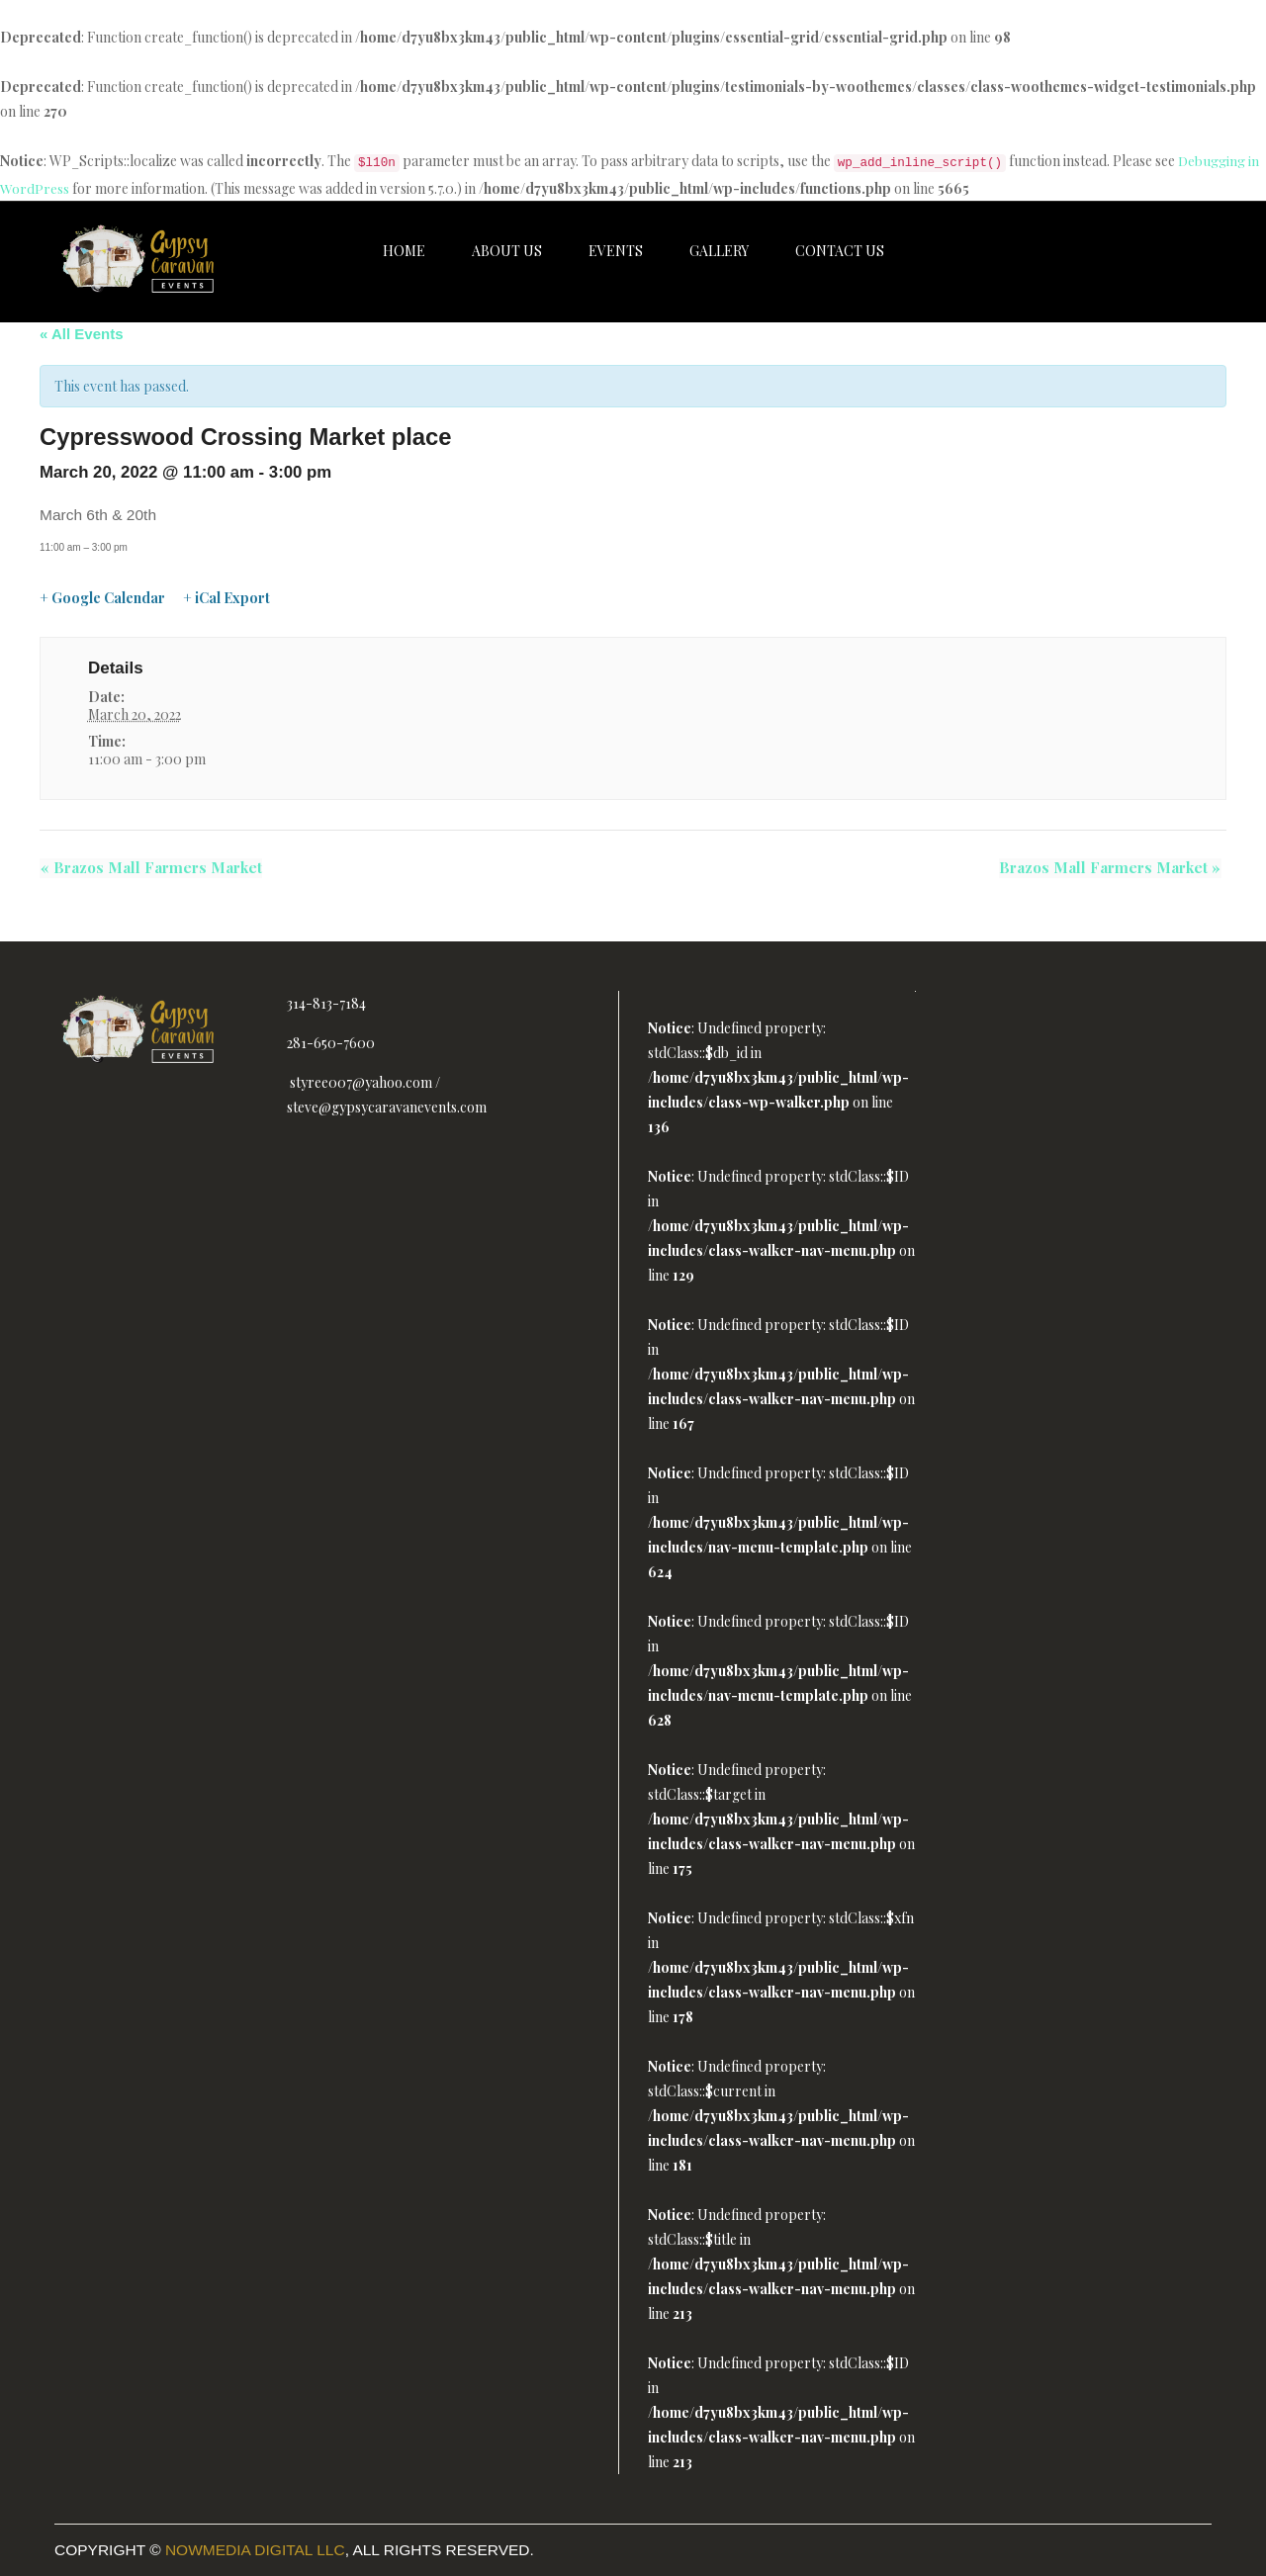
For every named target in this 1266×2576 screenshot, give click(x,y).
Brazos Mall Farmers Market (150, 868)
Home (404, 250)
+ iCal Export (226, 598)
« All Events (81, 333)
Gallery (719, 250)
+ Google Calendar (102, 598)
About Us (507, 250)
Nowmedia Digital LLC (255, 2549)
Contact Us (839, 250)
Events (615, 250)
